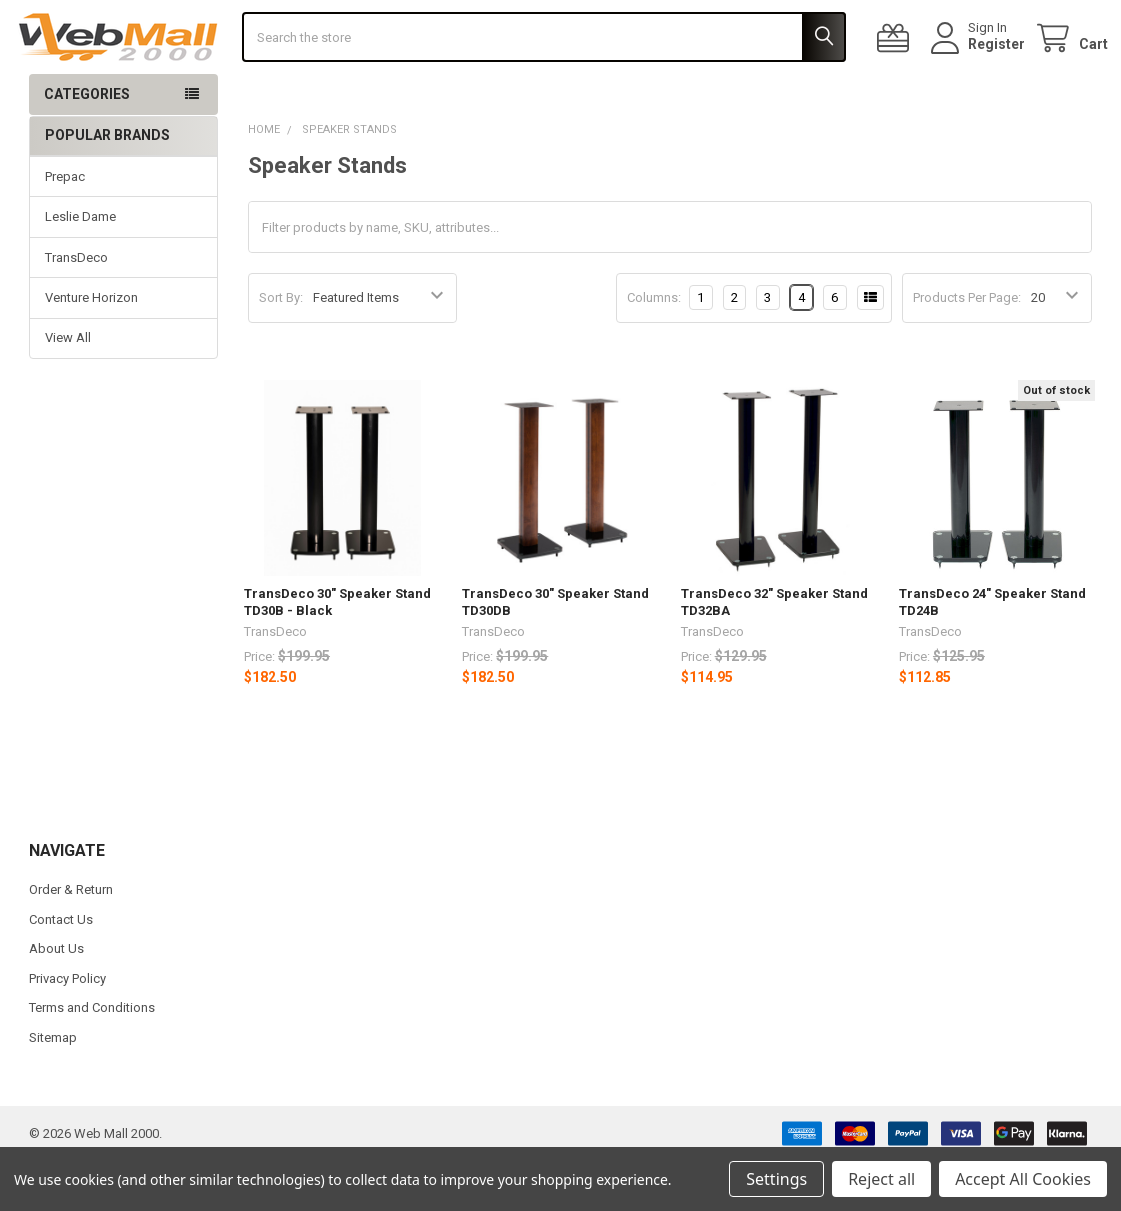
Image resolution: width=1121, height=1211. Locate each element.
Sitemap (53, 1087)
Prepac (65, 225)
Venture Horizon (91, 347)
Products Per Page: (967, 347)
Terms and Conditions (92, 1057)
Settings (776, 1179)
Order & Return (71, 939)
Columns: (654, 346)
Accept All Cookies (1023, 1179)
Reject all (881, 1179)
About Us (56, 998)
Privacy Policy (67, 1028)
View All (68, 387)
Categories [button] (87, 144)
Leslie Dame (80, 266)
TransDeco (76, 306)
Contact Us (61, 969)
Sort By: (281, 347)
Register (980, 69)
